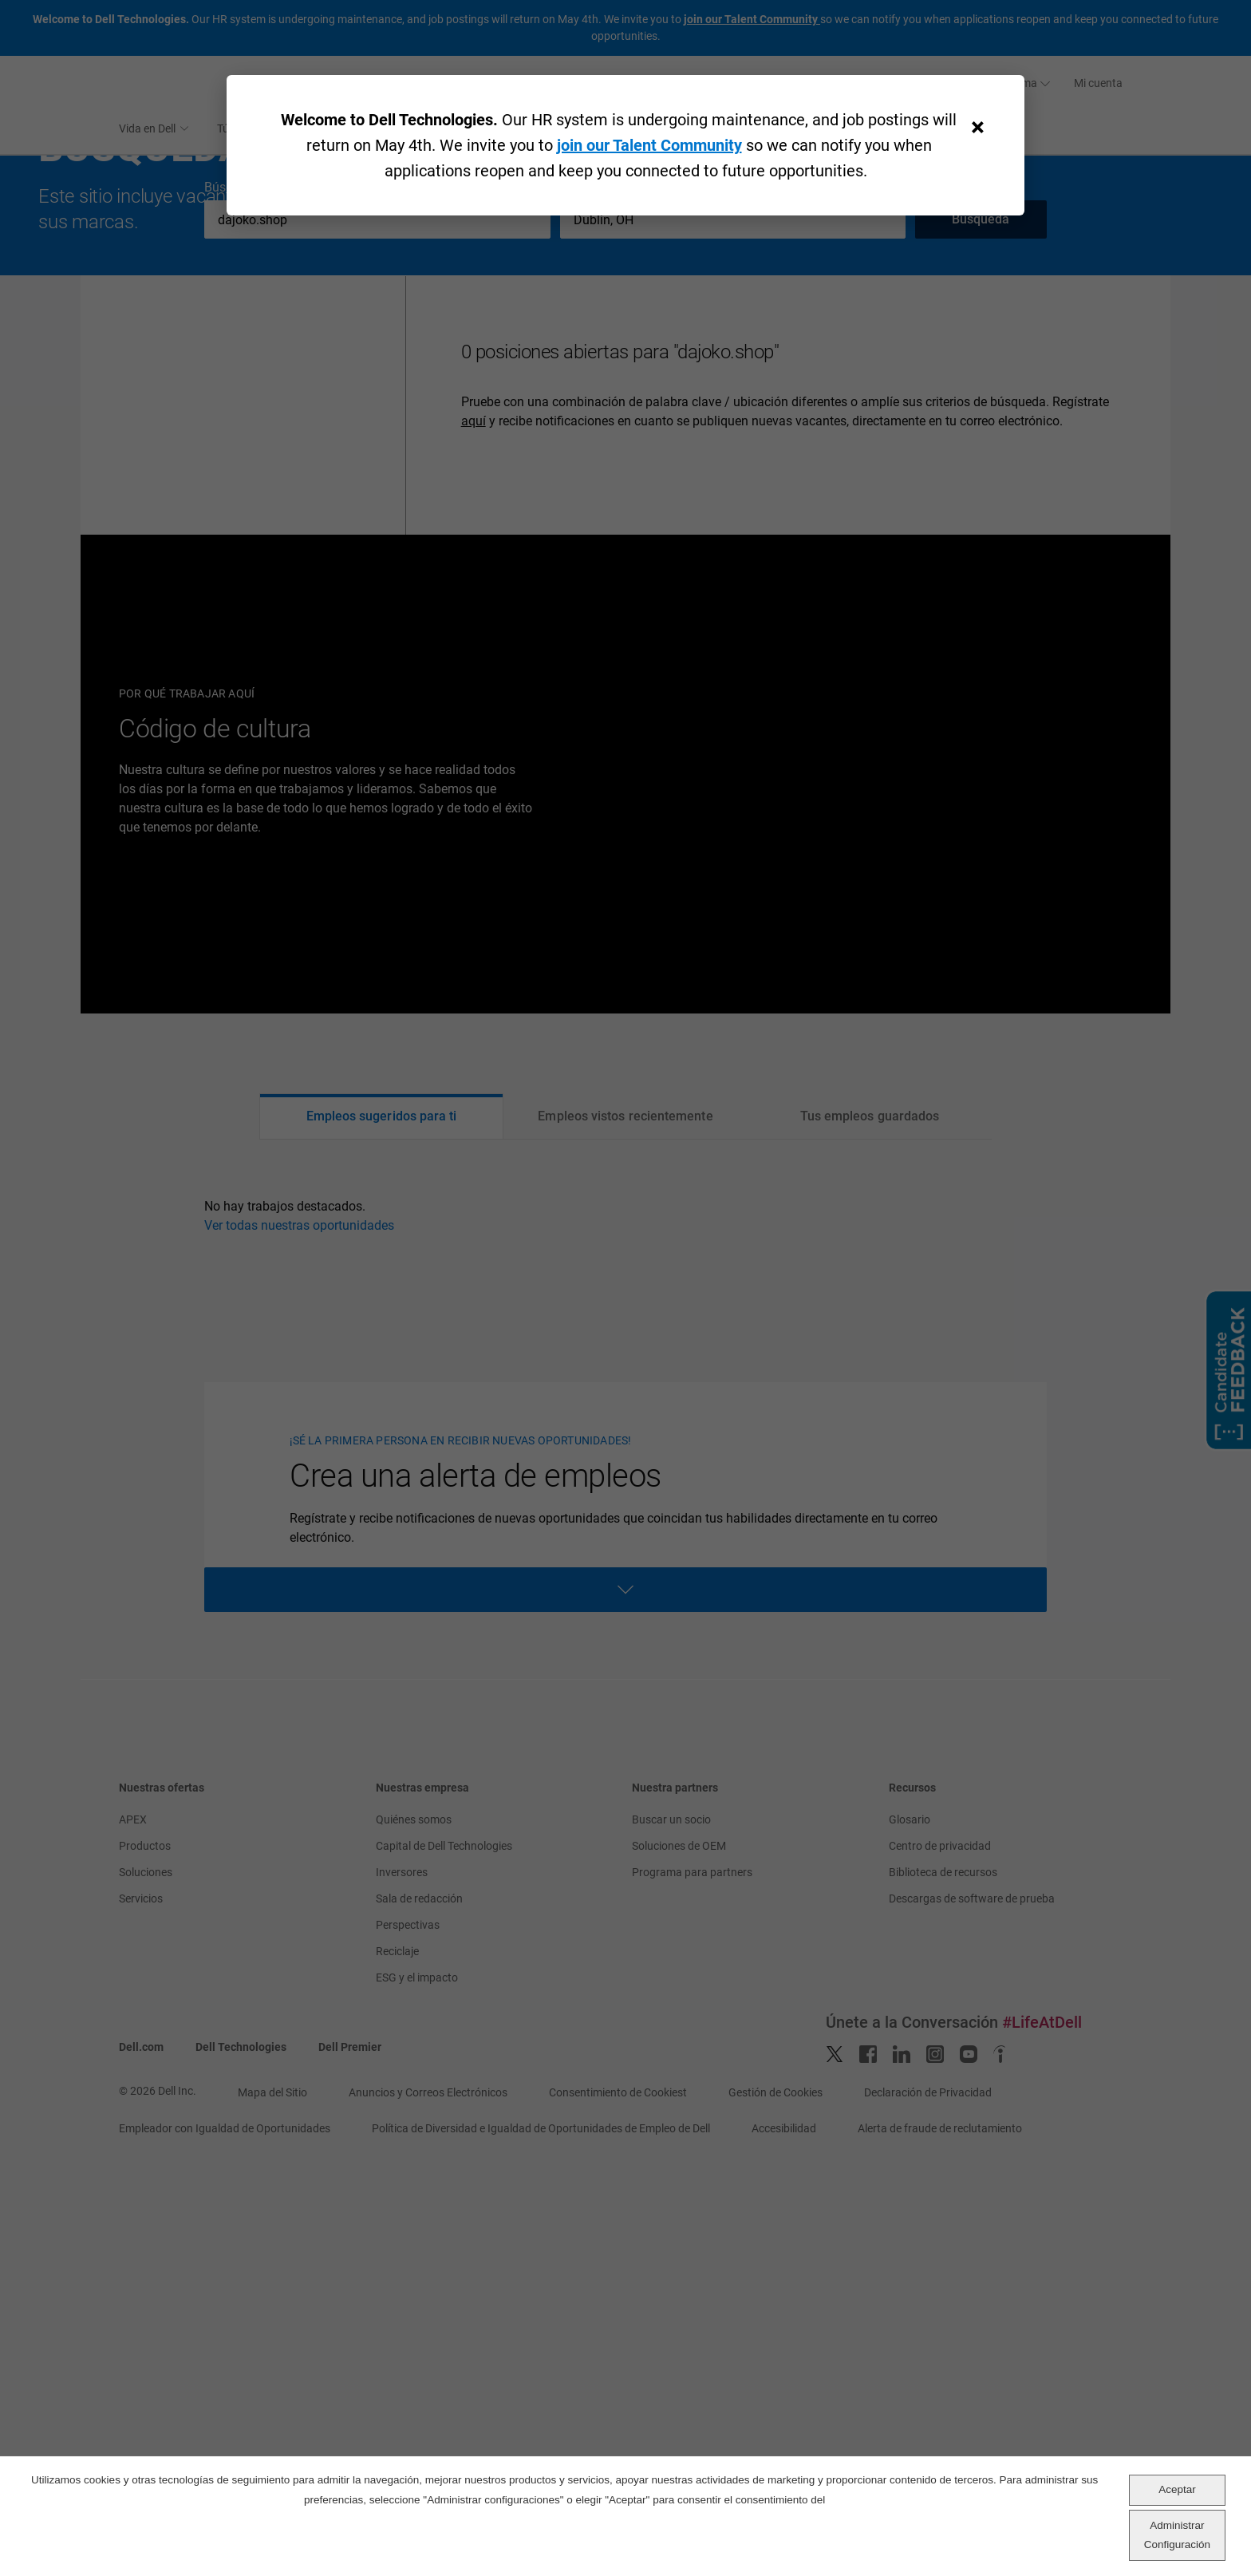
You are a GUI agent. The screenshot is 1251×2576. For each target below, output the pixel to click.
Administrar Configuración (1177, 2534)
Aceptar (1177, 2489)
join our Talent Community (649, 145)
